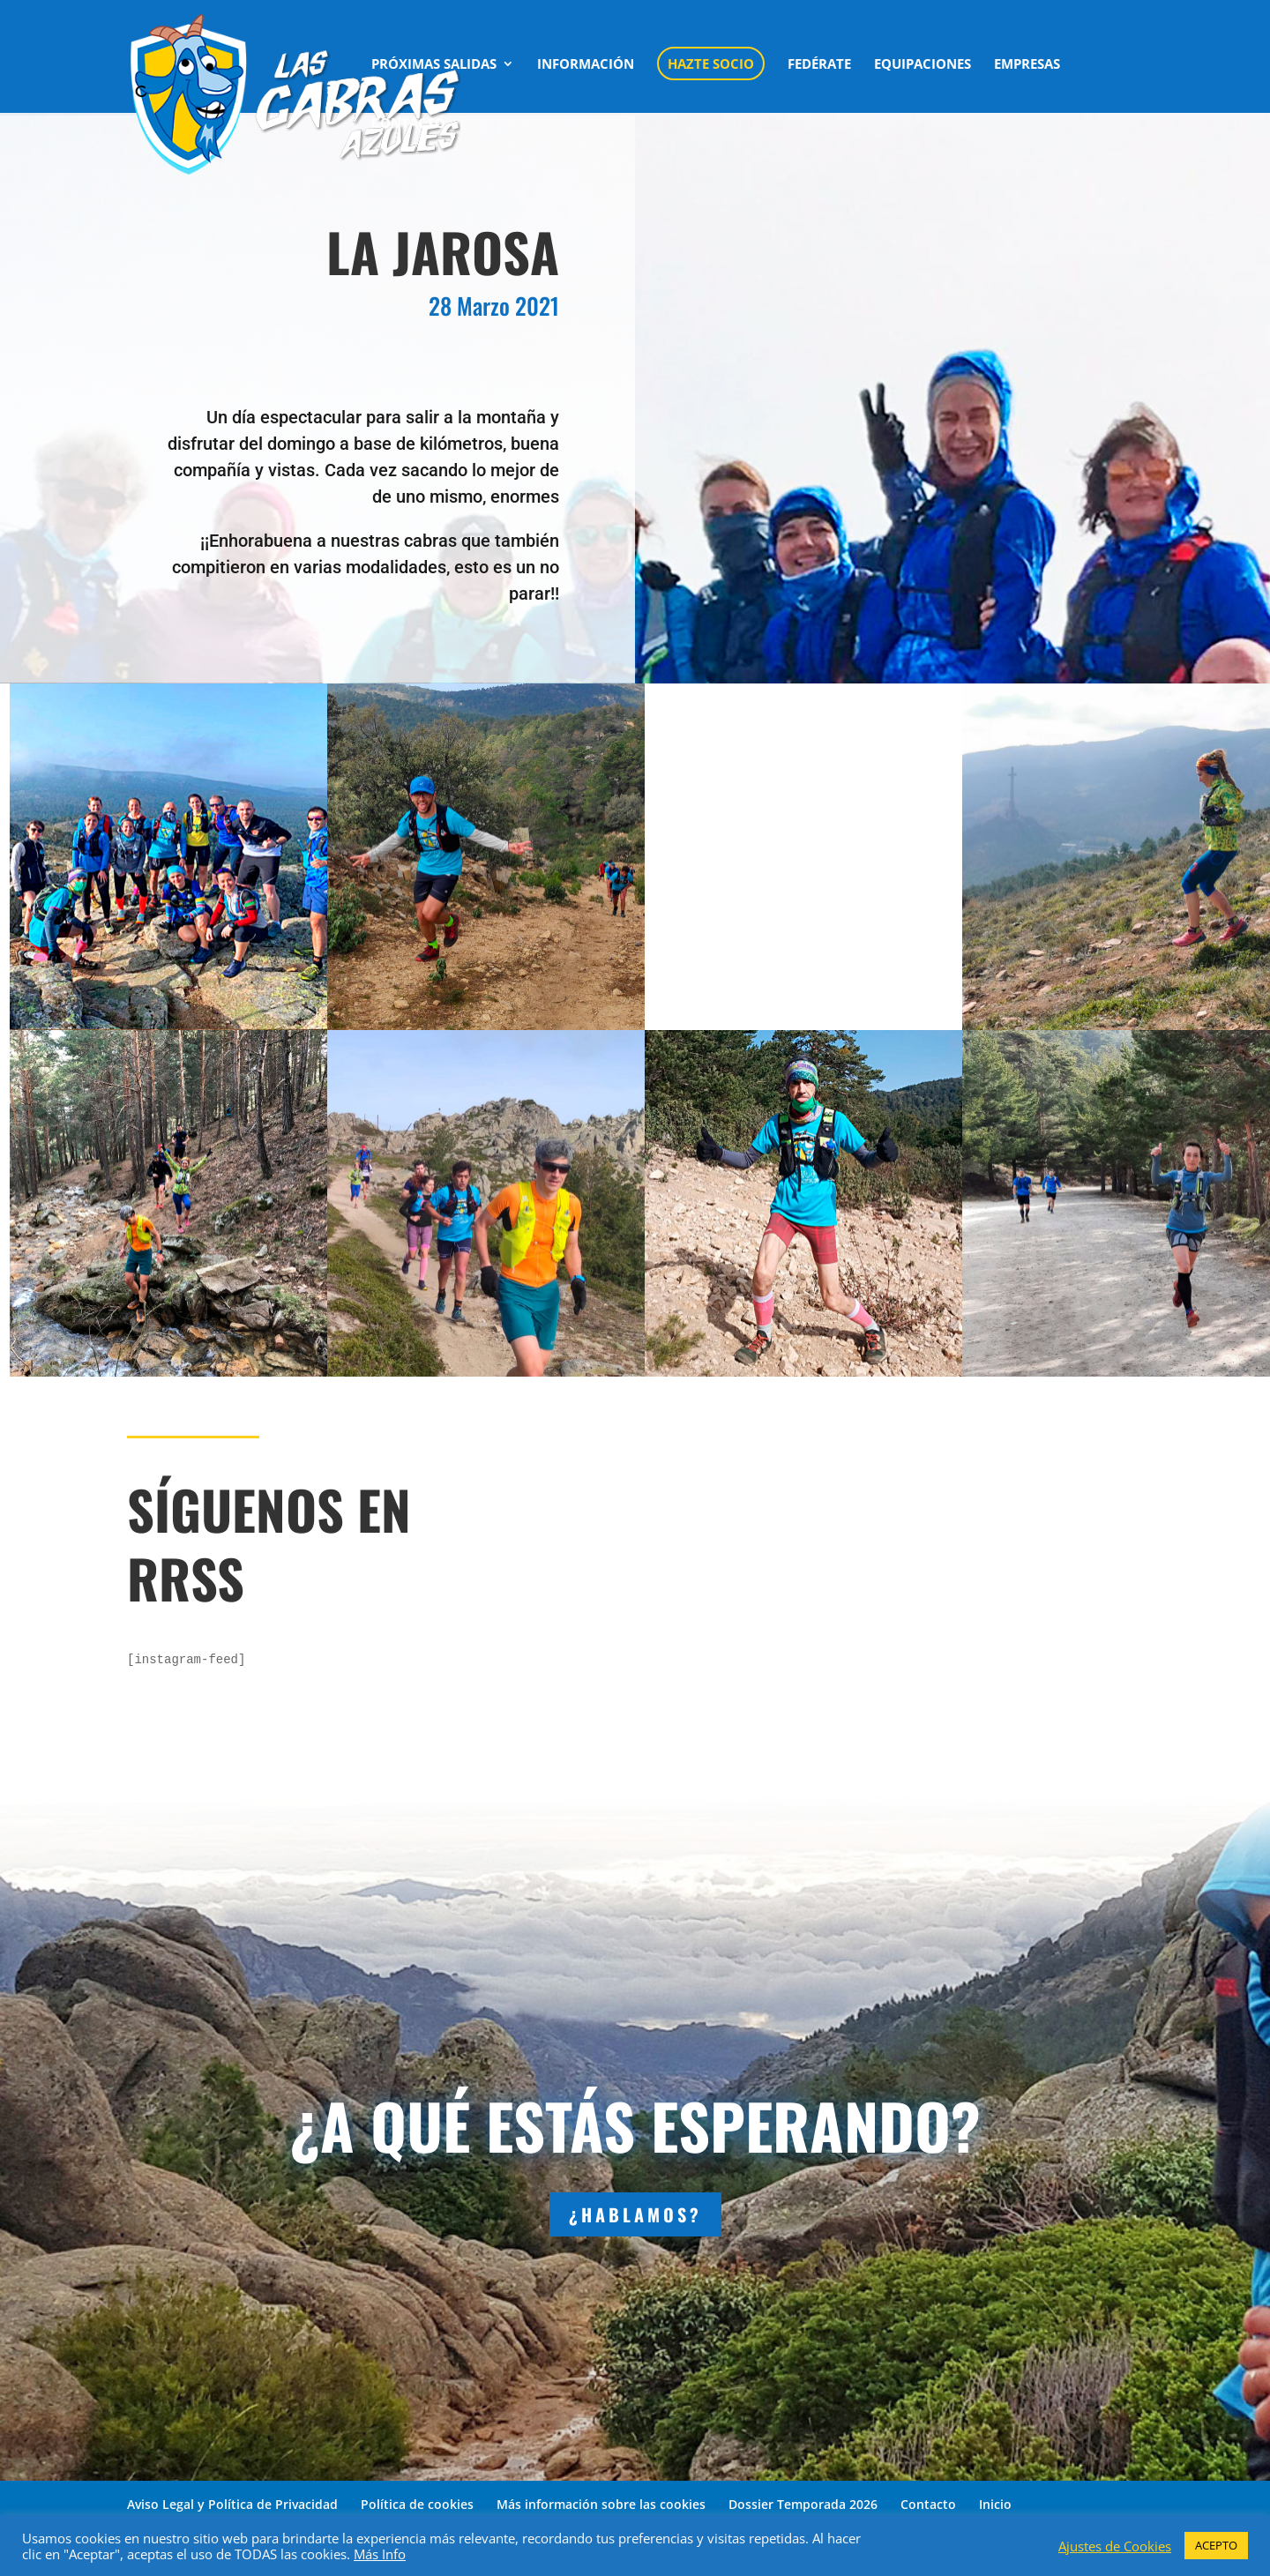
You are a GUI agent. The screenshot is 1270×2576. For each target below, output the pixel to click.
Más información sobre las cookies (601, 2504)
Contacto (928, 2504)
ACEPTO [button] (1216, 2545)
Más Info (380, 2554)
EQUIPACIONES (922, 64)
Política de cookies (417, 2504)
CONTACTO (408, 123)
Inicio (995, 2504)
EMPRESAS (1027, 64)
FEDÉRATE (819, 64)
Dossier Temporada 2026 (803, 2504)
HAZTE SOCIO (711, 63)
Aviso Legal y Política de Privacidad (232, 2504)
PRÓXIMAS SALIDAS (434, 64)
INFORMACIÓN (585, 64)
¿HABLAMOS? (635, 2214)
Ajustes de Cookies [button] (1114, 2546)
